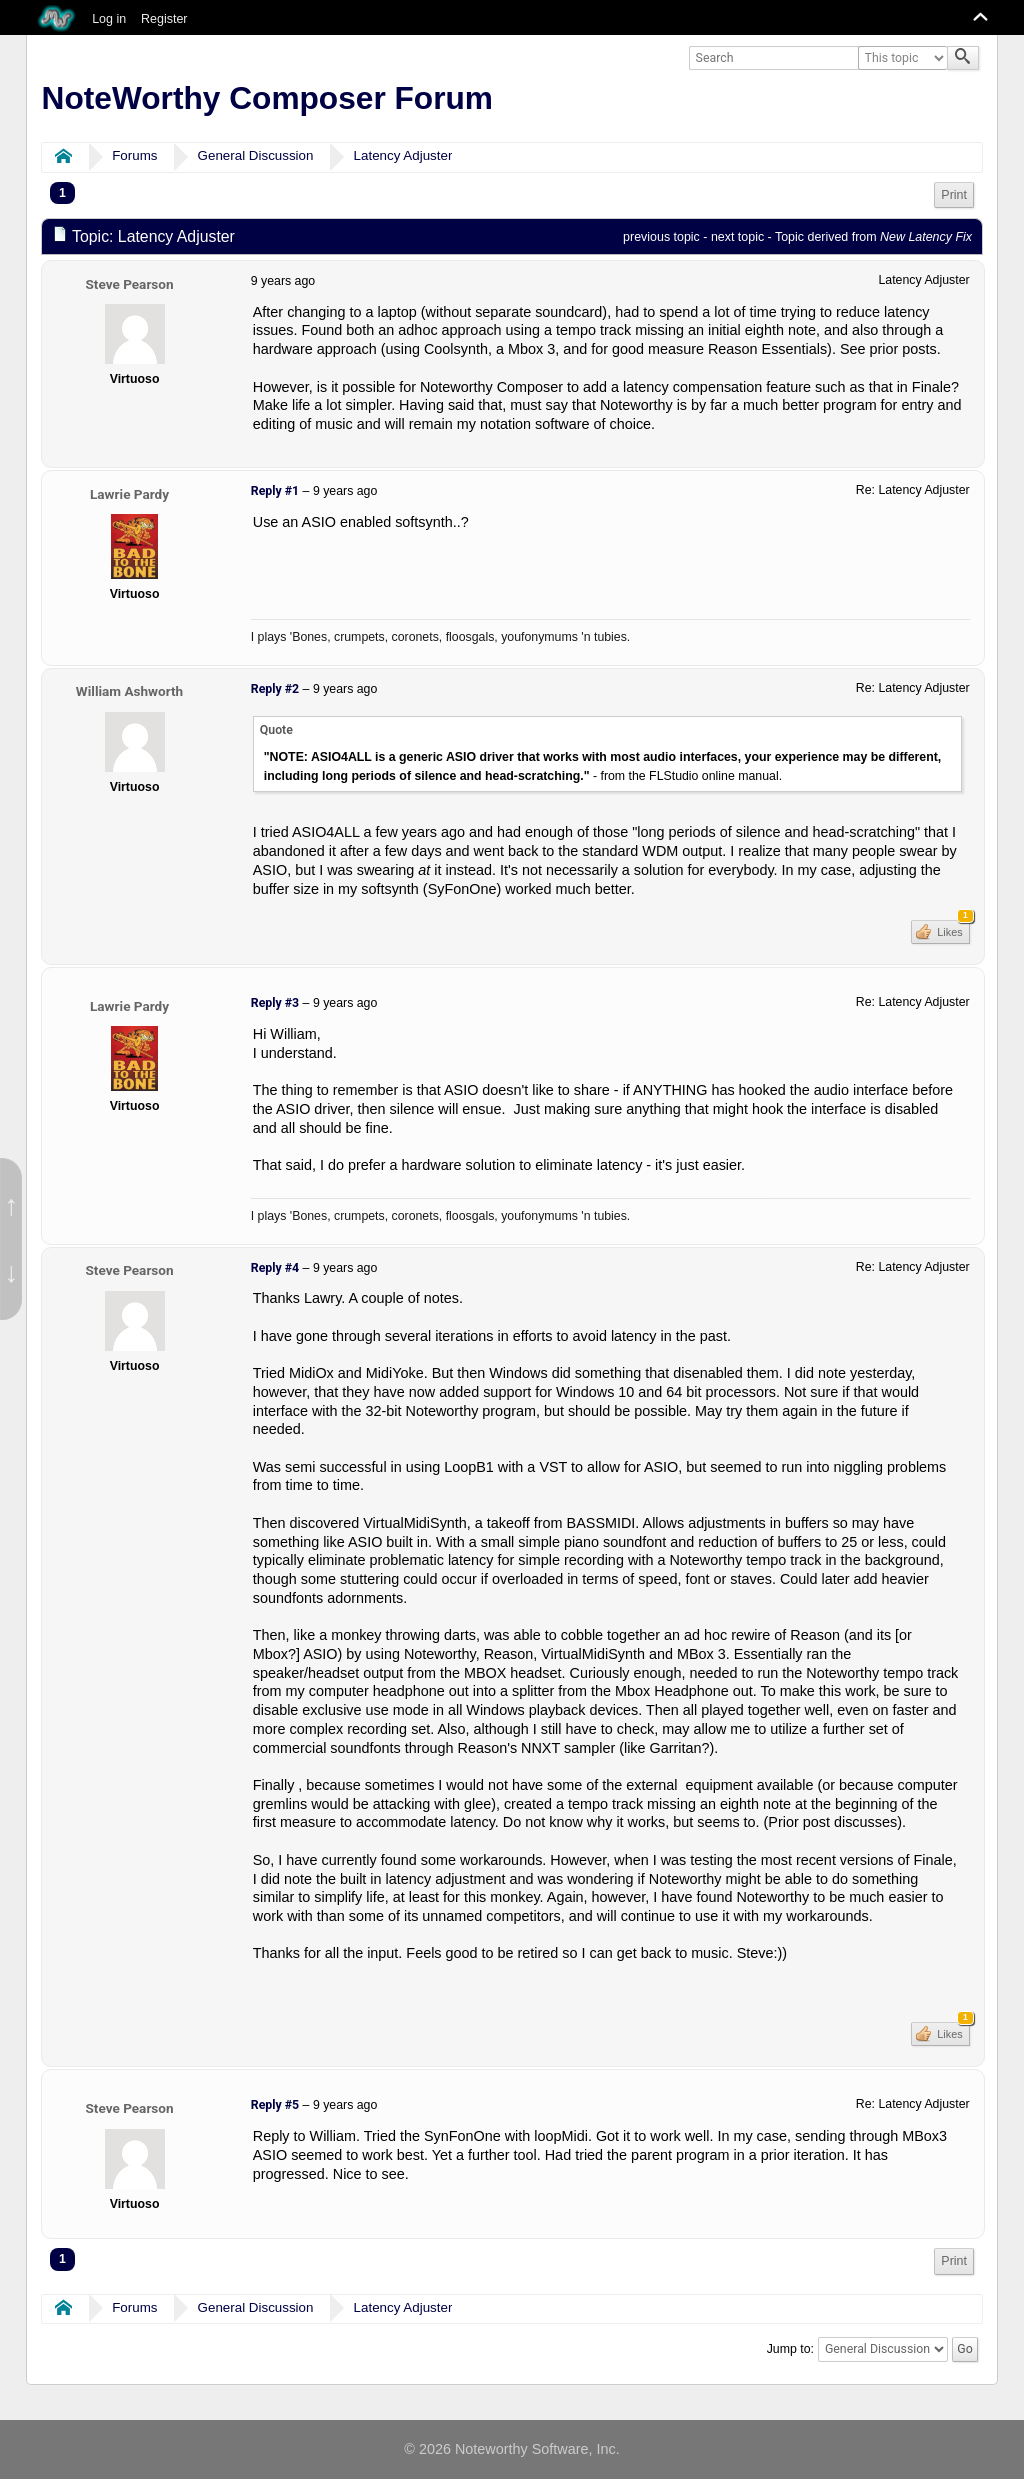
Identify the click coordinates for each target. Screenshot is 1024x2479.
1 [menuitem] (62, 193)
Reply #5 (275, 2105)
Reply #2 (275, 689)
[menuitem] (954, 195)
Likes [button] (951, 929)
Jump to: (790, 2349)
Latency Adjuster (403, 155)
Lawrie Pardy (129, 494)
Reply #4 (275, 1268)
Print (954, 195)
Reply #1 (275, 491)
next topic (737, 237)
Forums (134, 155)
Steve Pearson (129, 284)
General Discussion (256, 155)
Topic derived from (873, 237)
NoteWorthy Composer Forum (267, 98)
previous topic (661, 237)
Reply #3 (275, 1003)
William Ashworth (129, 691)
